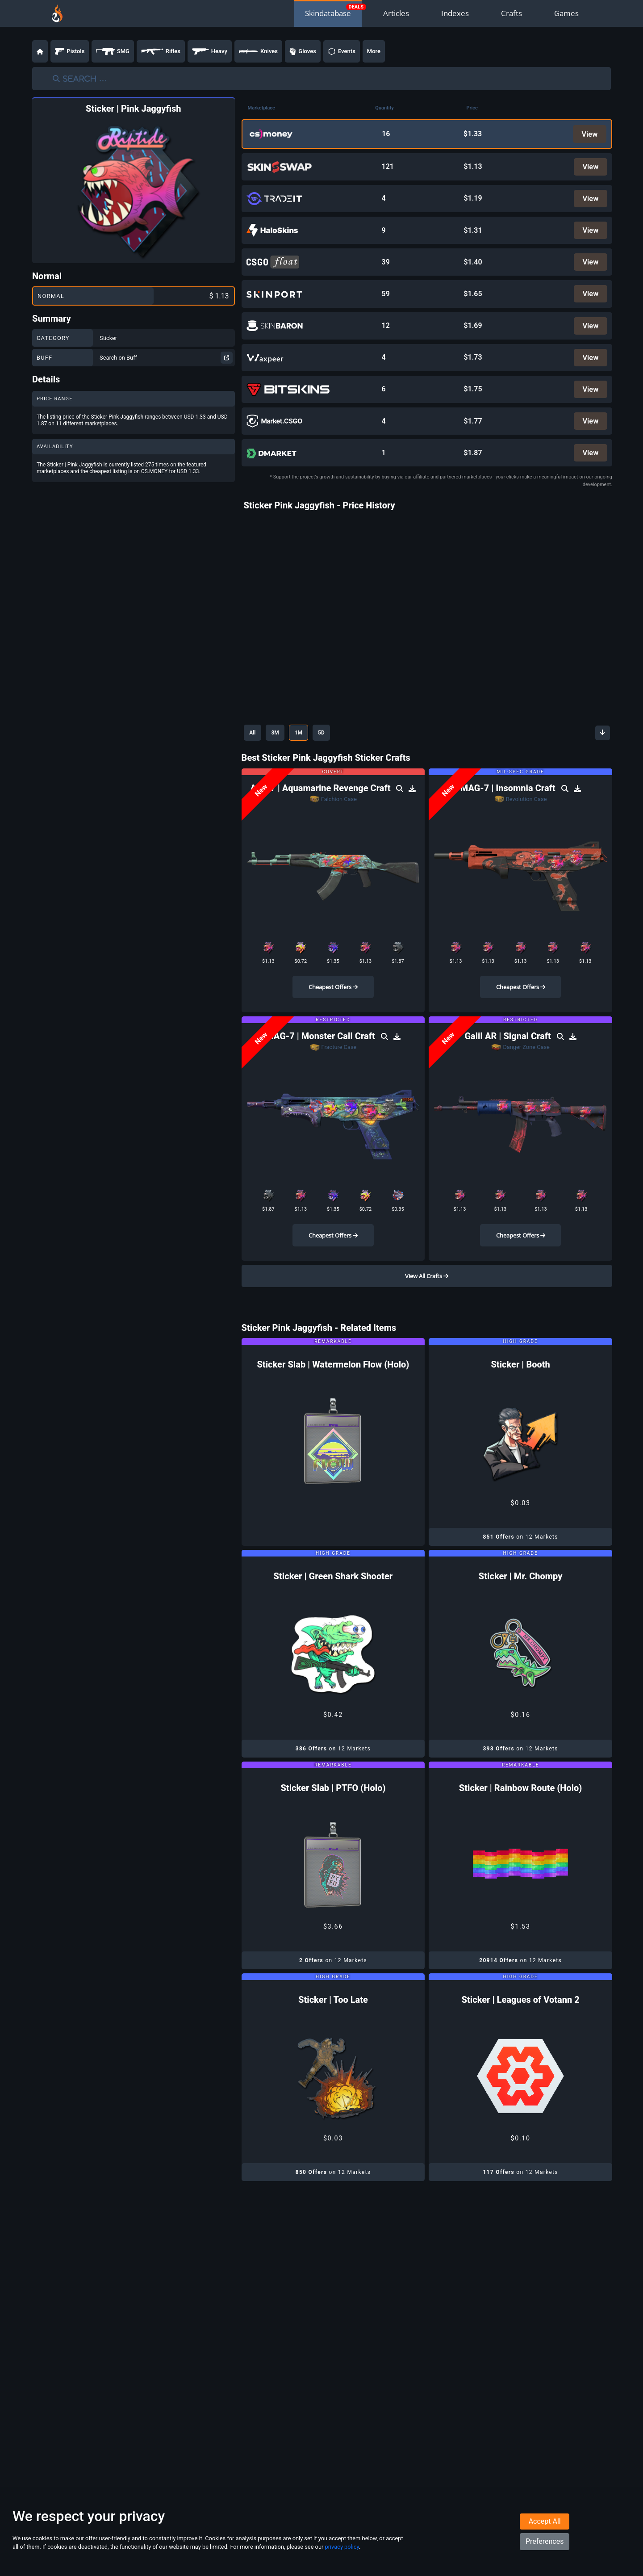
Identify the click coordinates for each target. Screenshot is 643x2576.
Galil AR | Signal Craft (508, 1050)
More (373, 51)
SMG (112, 51)
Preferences (545, 2552)
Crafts (511, 13)
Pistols (69, 51)
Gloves (302, 51)
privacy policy (342, 2557)
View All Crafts (426, 1290)
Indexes (455, 13)
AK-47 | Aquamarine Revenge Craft (321, 802)
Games (566, 13)
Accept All (545, 2532)
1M (308, 746)
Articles (396, 13)
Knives (258, 51)
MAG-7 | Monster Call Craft (321, 1050)
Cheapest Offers (333, 1001)
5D (334, 746)
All (254, 746)
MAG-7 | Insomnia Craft (509, 802)
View (589, 134)
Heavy (209, 51)
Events (341, 51)
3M (280, 746)
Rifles (160, 51)
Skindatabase (328, 13)
